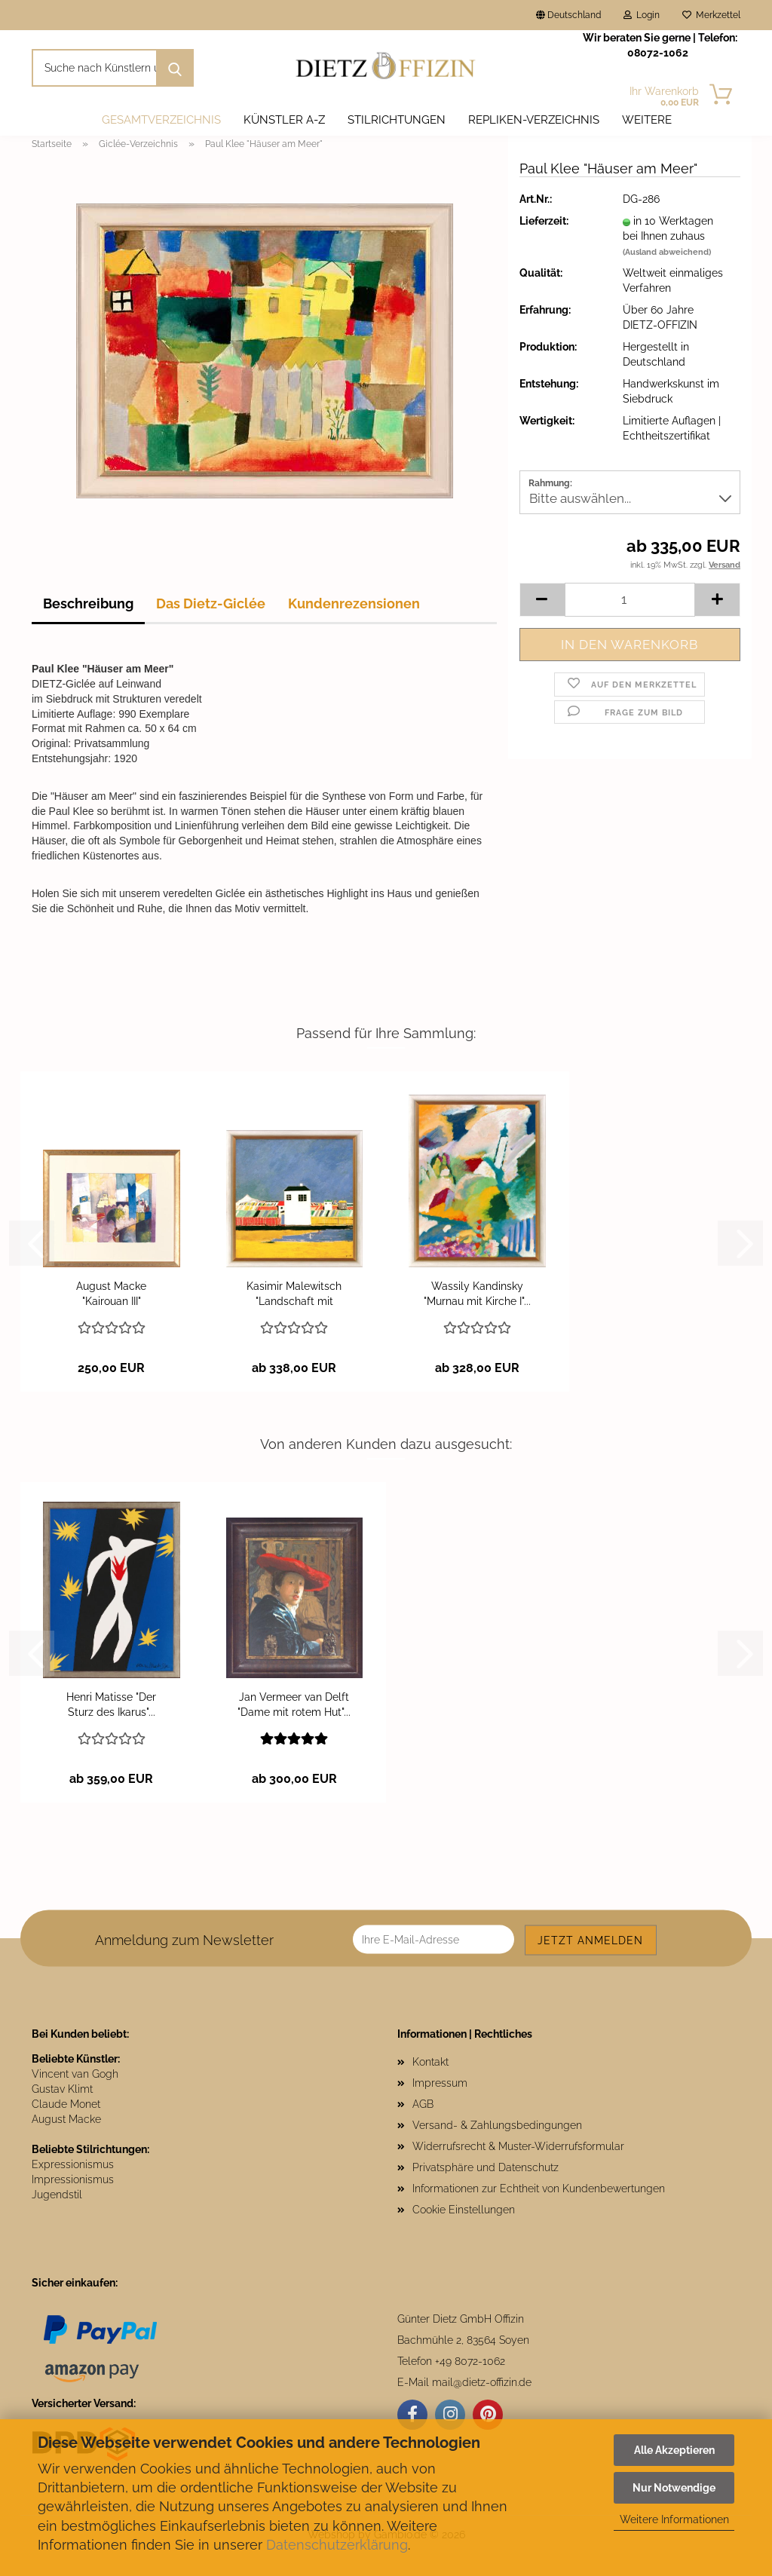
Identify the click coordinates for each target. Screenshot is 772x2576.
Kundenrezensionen (354, 603)
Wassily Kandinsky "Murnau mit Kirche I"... (477, 1293)
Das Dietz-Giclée (210, 603)
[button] (542, 600)
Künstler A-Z (284, 120)
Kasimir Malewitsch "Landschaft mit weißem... (294, 1294)
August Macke (66, 2119)
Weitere (647, 120)
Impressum (439, 2083)
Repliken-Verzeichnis (533, 120)
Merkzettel (711, 15)
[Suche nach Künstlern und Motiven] (175, 68)
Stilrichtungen (397, 120)
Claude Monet (66, 2104)
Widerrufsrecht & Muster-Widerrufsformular (518, 2146)
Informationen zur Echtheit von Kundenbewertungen (538, 2188)
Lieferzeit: (543, 221)
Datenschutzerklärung (337, 2545)
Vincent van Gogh (75, 2074)
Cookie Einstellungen (463, 2210)
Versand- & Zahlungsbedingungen (497, 2125)
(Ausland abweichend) (667, 252)
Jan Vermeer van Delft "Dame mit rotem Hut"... (294, 1704)
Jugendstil (57, 2195)
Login (641, 15)
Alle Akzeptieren (674, 2450)
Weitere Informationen (674, 2519)
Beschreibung (88, 603)
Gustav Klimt (62, 2089)
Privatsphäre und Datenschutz (485, 2167)
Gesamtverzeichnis (161, 120)
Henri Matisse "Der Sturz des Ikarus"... (111, 1704)
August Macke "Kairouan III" (111, 1293)
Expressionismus (73, 2164)
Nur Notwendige (674, 2488)
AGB (422, 2104)
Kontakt (430, 2062)
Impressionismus (73, 2179)
